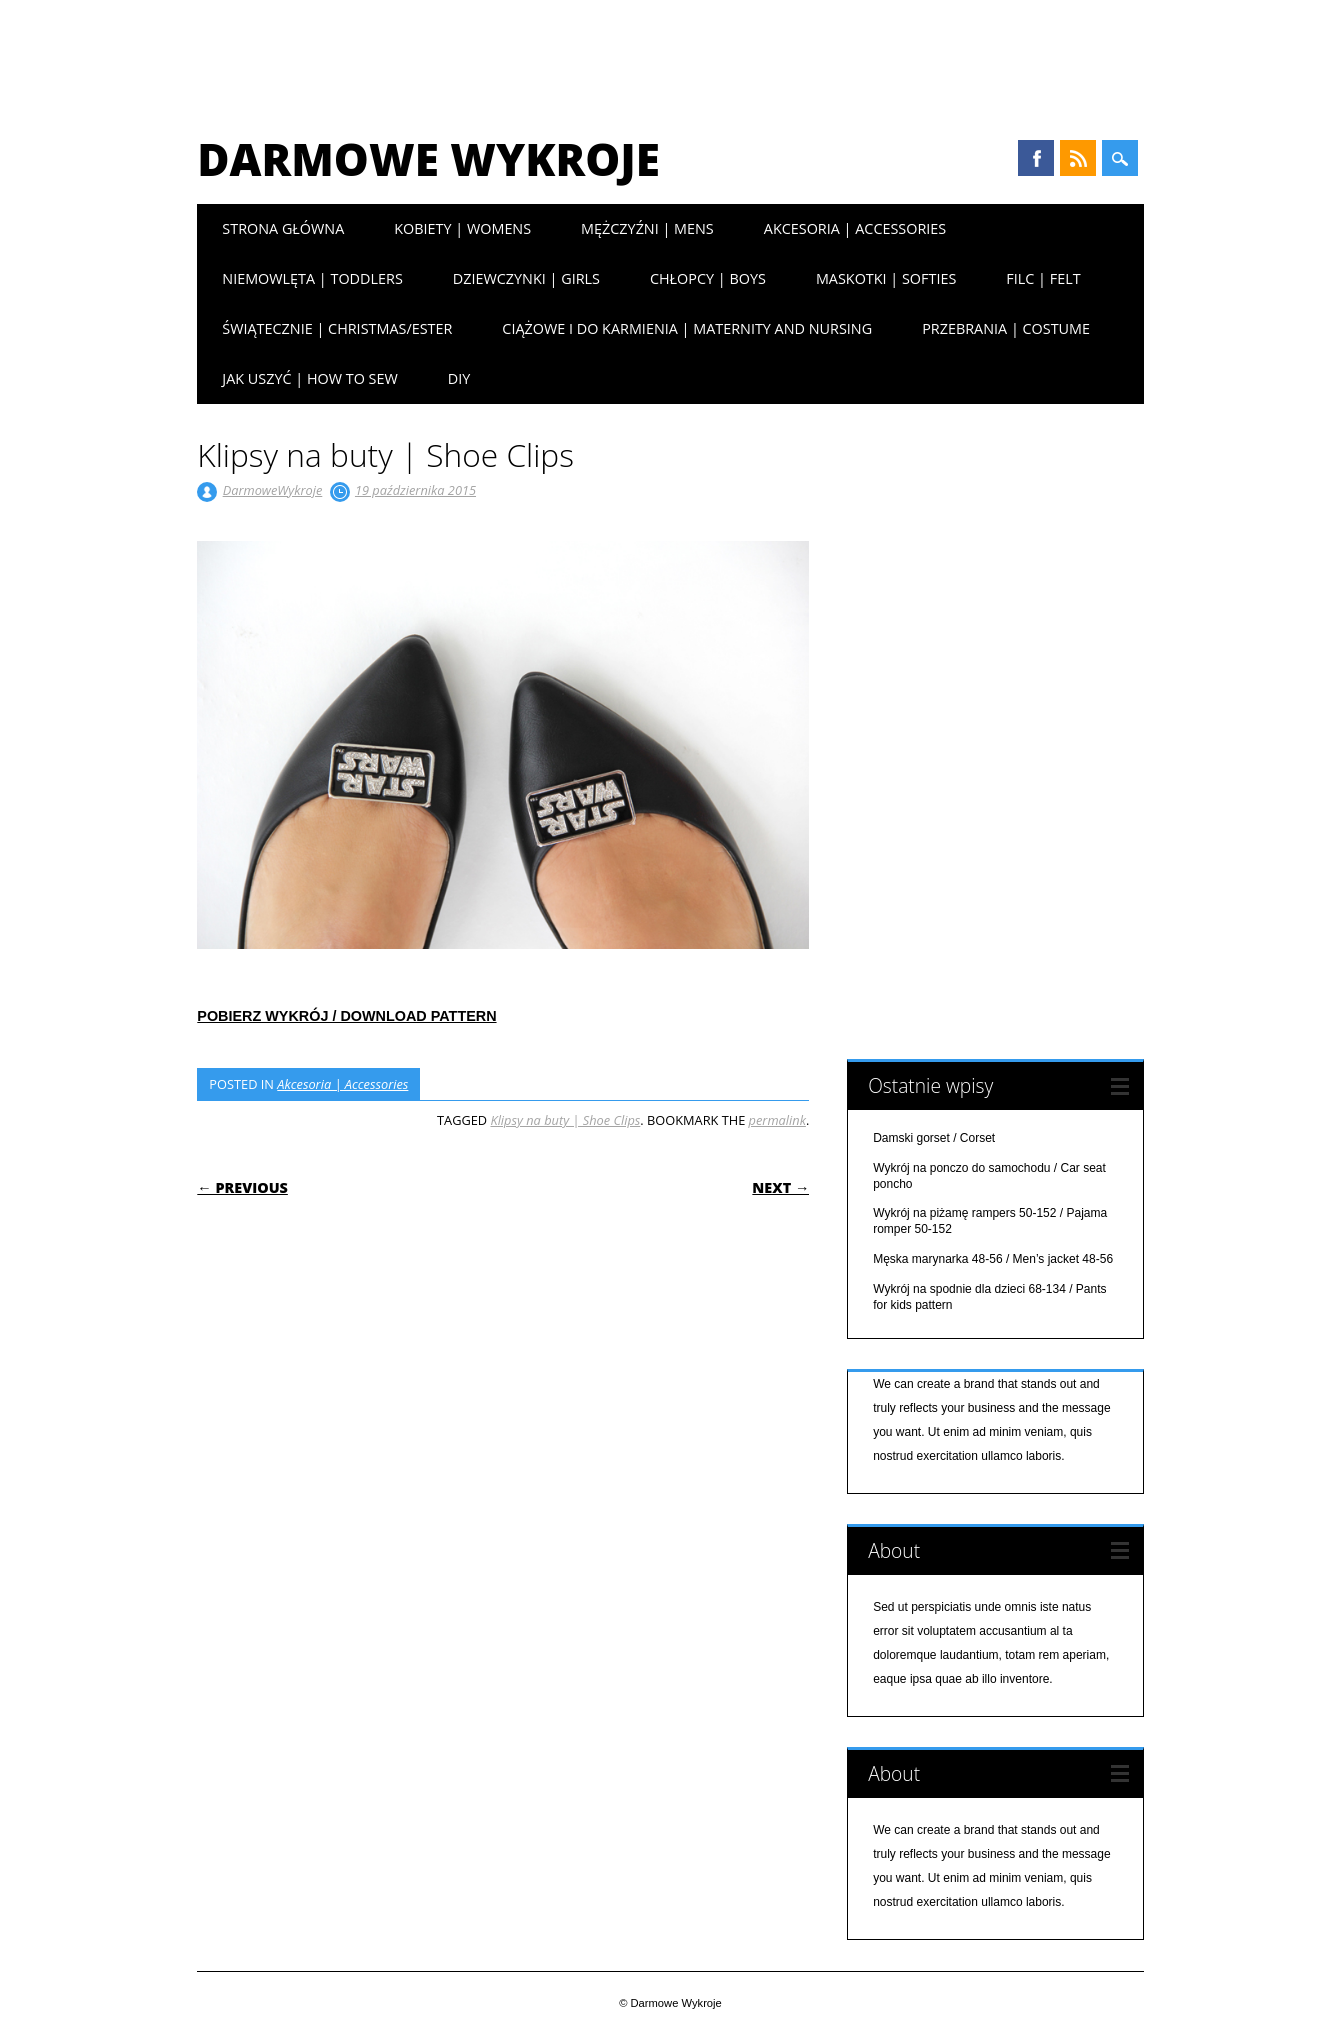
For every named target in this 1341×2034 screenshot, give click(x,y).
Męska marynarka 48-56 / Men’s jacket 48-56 (993, 1259)
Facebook (1036, 158)
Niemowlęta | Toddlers (312, 278)
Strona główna (283, 228)
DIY (459, 378)
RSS (1078, 158)
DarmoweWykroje (273, 490)
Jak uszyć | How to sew (309, 378)
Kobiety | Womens (462, 228)
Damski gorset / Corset (934, 1138)
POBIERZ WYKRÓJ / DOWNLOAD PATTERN (346, 1016)
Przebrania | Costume (1006, 328)
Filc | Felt (1043, 278)
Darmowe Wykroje (428, 159)
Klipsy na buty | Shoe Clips (565, 1120)
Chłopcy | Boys (708, 278)
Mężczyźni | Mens (647, 228)
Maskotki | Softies (886, 278)
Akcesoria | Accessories (855, 228)
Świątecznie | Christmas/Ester (337, 328)
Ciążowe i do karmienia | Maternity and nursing (687, 328)
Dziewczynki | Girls (526, 278)
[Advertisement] (671, 55)
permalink (777, 1120)
